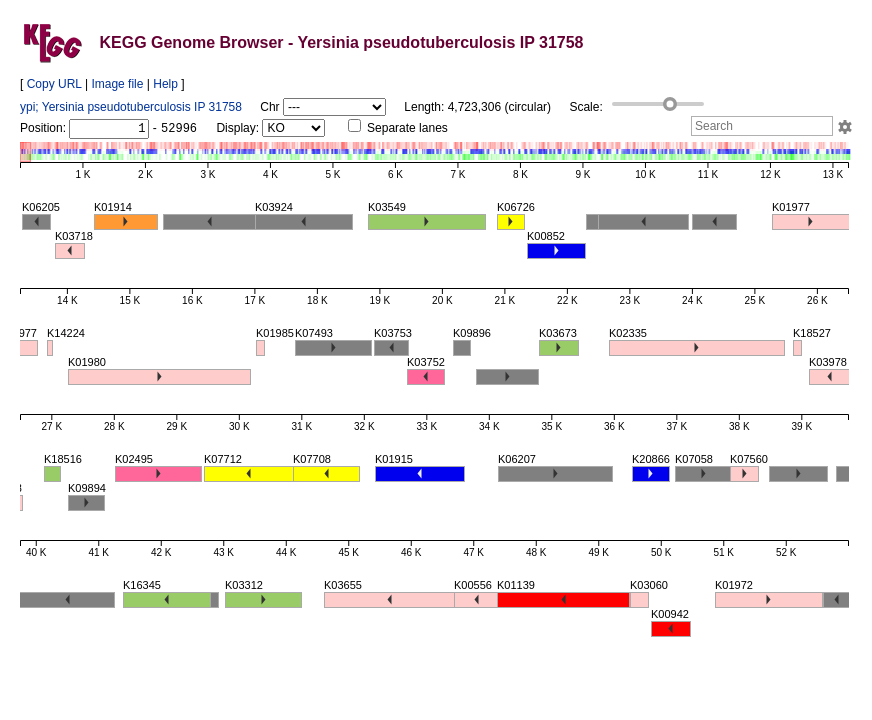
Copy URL (54, 84)
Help (165, 84)
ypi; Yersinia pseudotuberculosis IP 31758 (131, 107)
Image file (117, 84)
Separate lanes (398, 128)
